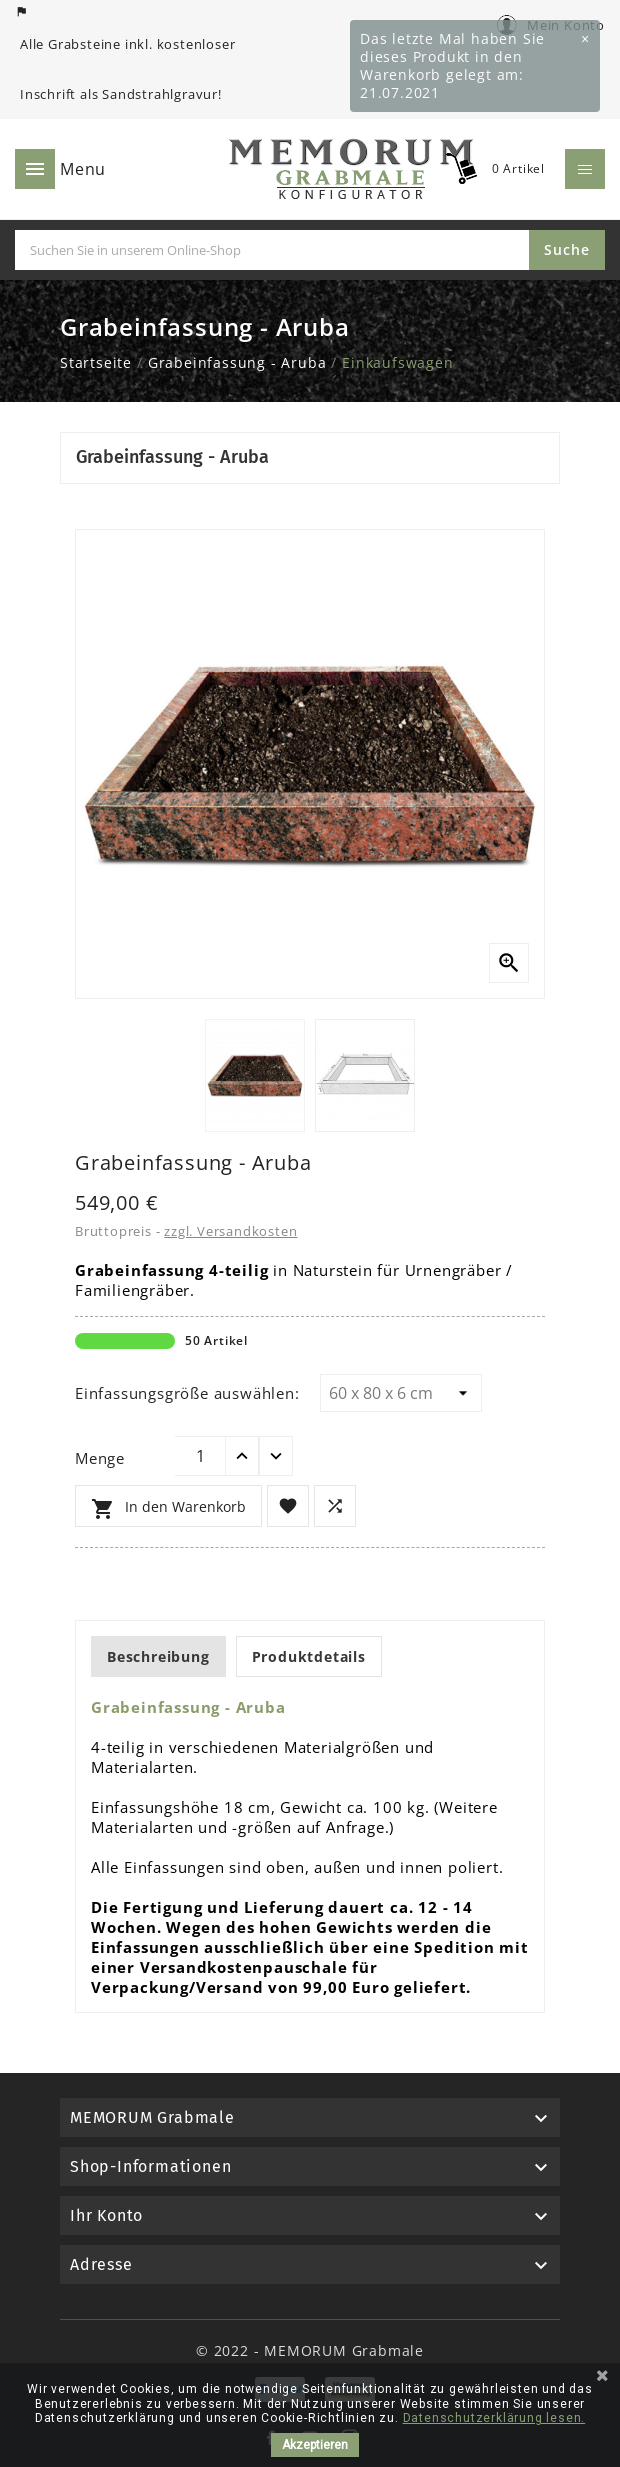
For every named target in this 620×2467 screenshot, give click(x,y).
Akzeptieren (315, 2445)
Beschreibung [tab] (158, 1656)
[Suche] (272, 250)
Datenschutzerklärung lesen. (494, 2418)
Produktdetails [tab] (309, 1656)
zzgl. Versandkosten (230, 1231)
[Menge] (200, 1456)
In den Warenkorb (168, 1509)
